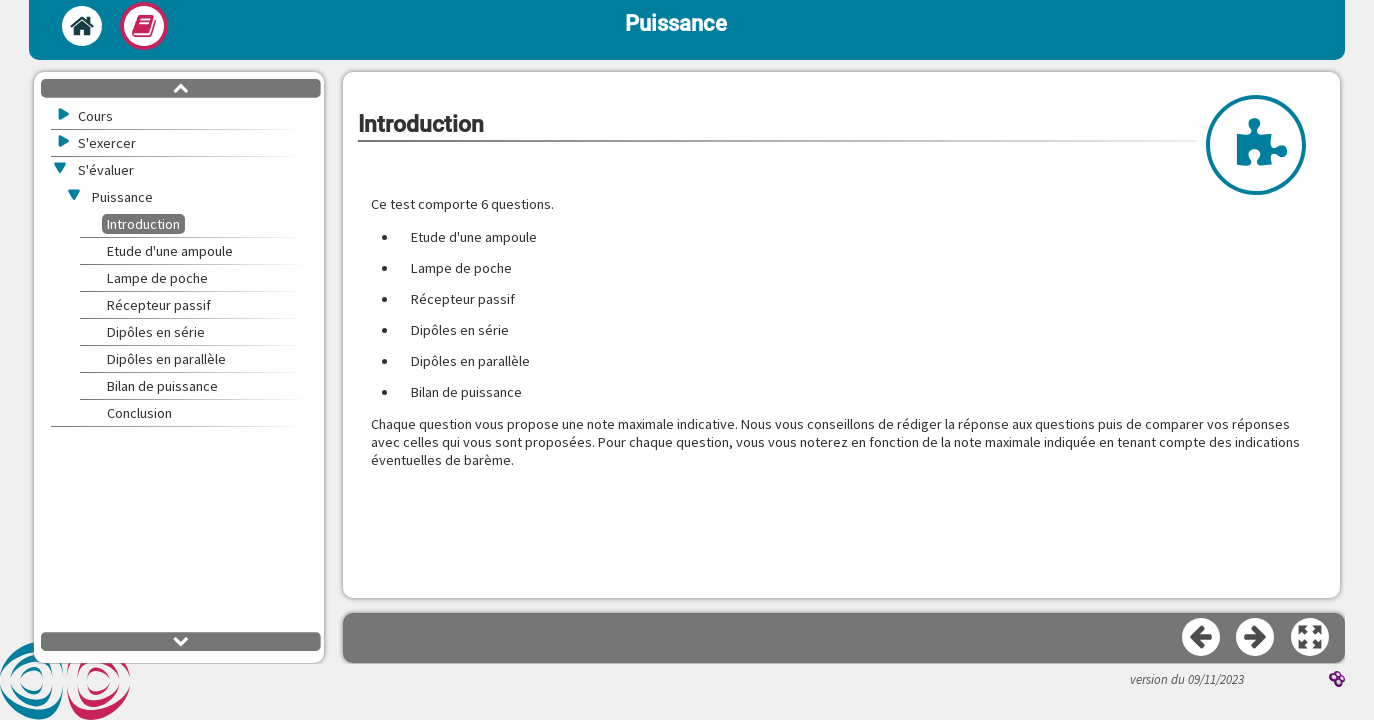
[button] (1311, 638)
